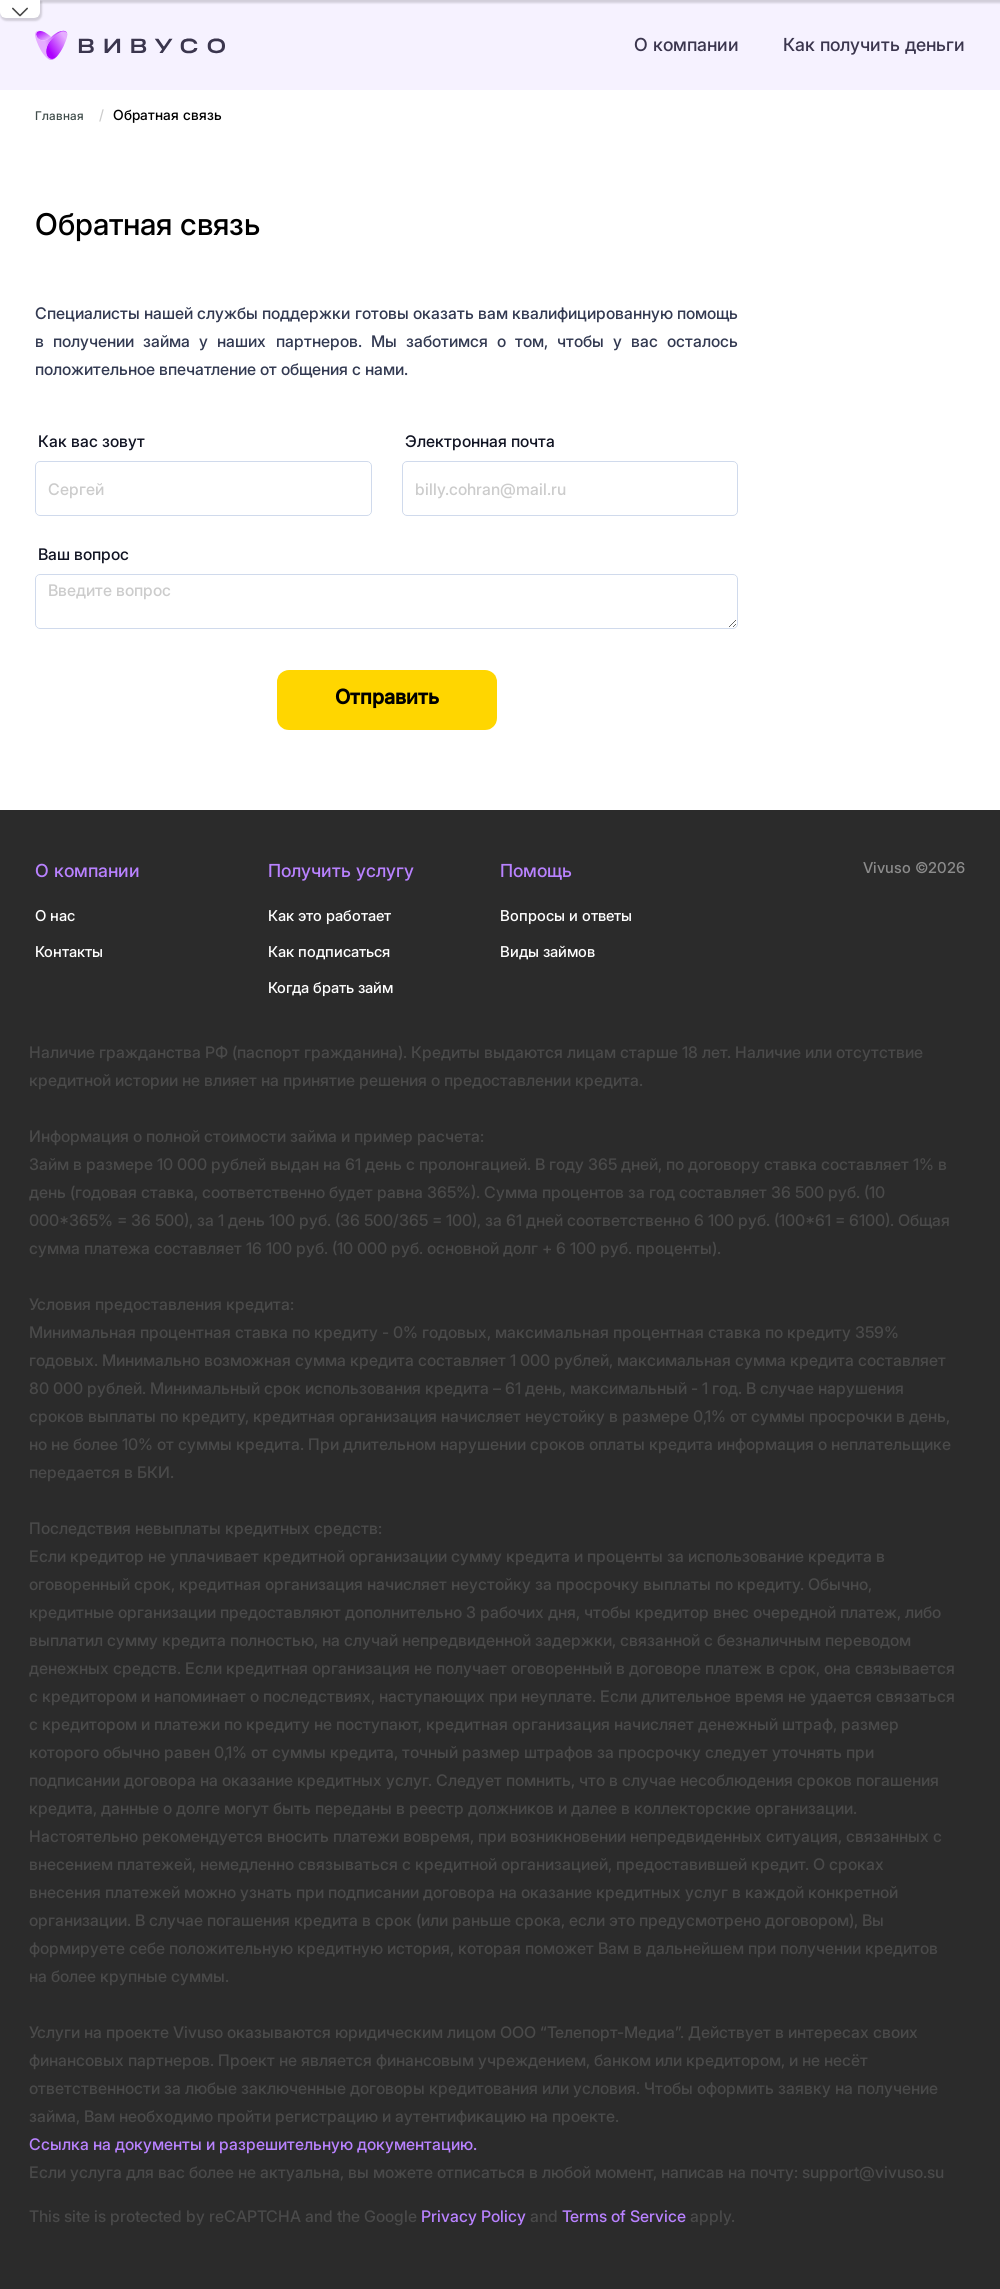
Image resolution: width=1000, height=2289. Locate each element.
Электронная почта (480, 441)
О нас (55, 915)
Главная (59, 115)
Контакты (69, 951)
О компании (686, 44)
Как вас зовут (91, 441)
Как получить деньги (874, 44)
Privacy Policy (473, 2216)
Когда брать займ (330, 987)
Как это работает (329, 915)
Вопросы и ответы (566, 915)
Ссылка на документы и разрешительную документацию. (253, 2144)
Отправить (387, 697)
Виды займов (547, 951)
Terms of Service (624, 2216)
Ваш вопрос (83, 554)
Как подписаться (329, 951)
